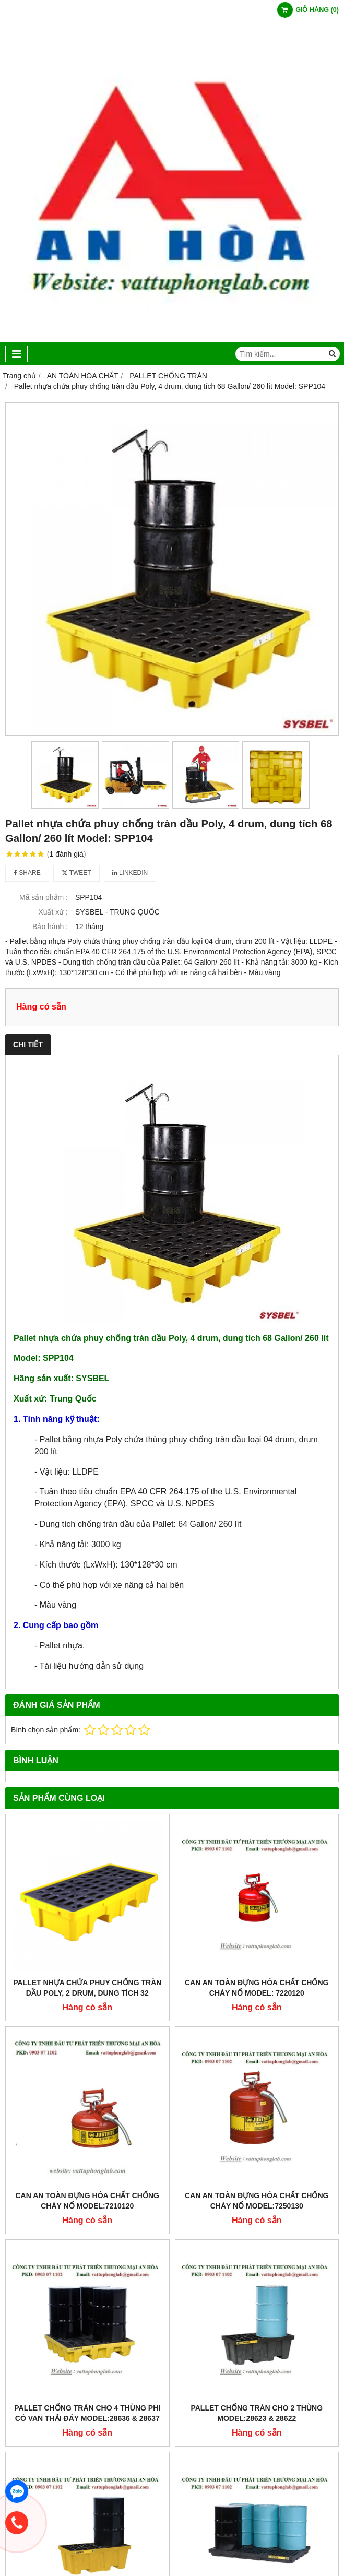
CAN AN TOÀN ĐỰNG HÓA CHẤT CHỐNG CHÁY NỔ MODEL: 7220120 (256, 1987)
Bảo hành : (50, 926)
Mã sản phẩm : (43, 897)
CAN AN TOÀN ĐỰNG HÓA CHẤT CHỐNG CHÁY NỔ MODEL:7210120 (87, 2200)
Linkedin (130, 872)
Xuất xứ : (53, 912)
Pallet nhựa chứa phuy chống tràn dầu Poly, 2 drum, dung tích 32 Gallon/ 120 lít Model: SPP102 (87, 1993)
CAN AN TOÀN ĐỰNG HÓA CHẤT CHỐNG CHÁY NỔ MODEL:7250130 (256, 2200)
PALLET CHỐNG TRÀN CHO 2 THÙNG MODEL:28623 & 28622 (257, 2413)
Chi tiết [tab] (28, 1044)
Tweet (76, 872)
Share (27, 872)
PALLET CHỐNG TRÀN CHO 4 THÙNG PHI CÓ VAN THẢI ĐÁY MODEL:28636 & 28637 (87, 2413)
